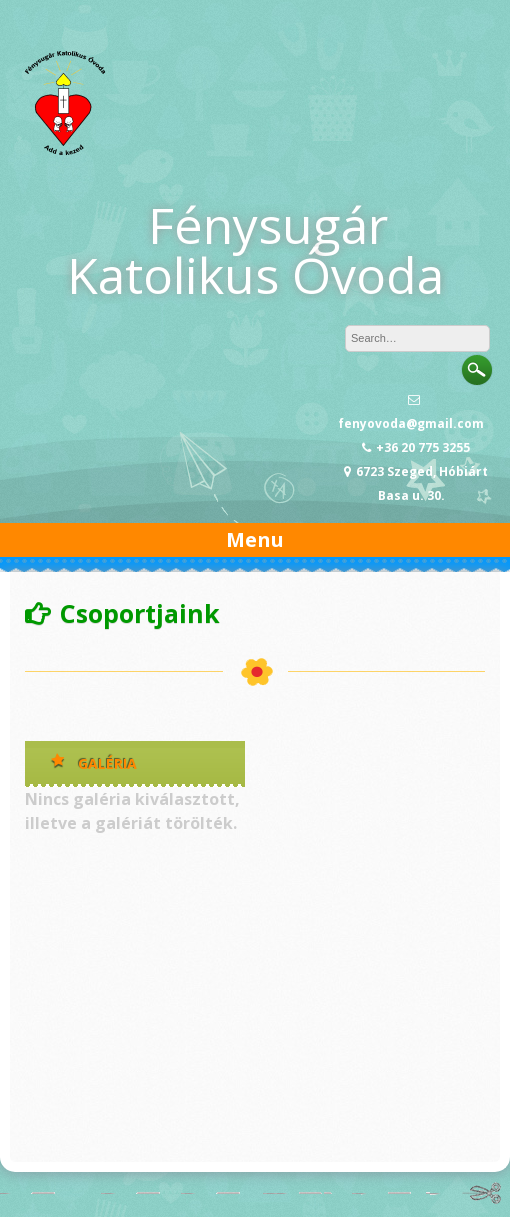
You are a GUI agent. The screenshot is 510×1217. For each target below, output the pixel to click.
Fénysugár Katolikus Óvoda (255, 250)
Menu (255, 539)
